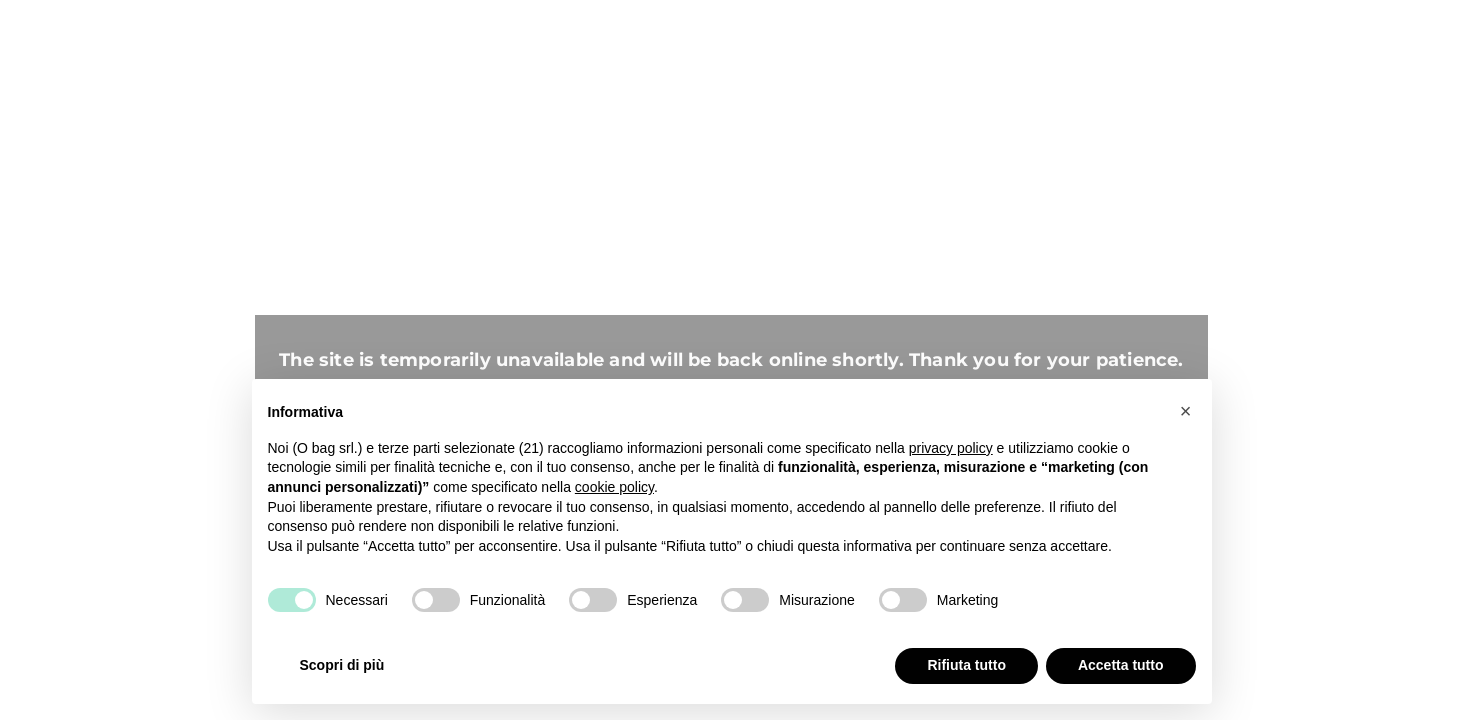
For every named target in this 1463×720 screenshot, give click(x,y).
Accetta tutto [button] (1121, 665)
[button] (1186, 411)
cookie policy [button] (614, 487)
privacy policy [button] (951, 448)
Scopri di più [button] (342, 665)
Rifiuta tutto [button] (966, 665)
